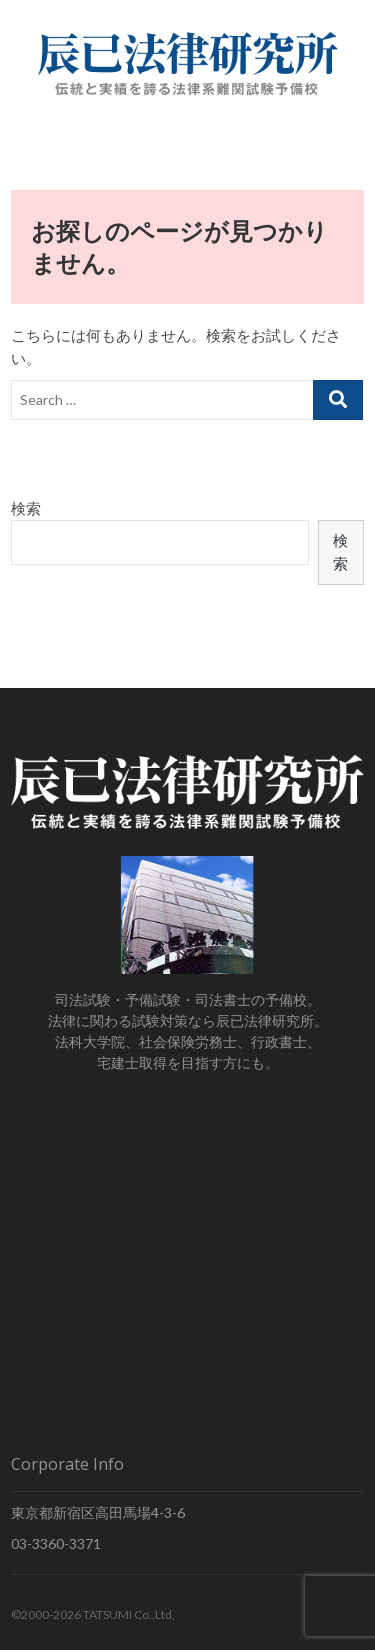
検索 (26, 508)
